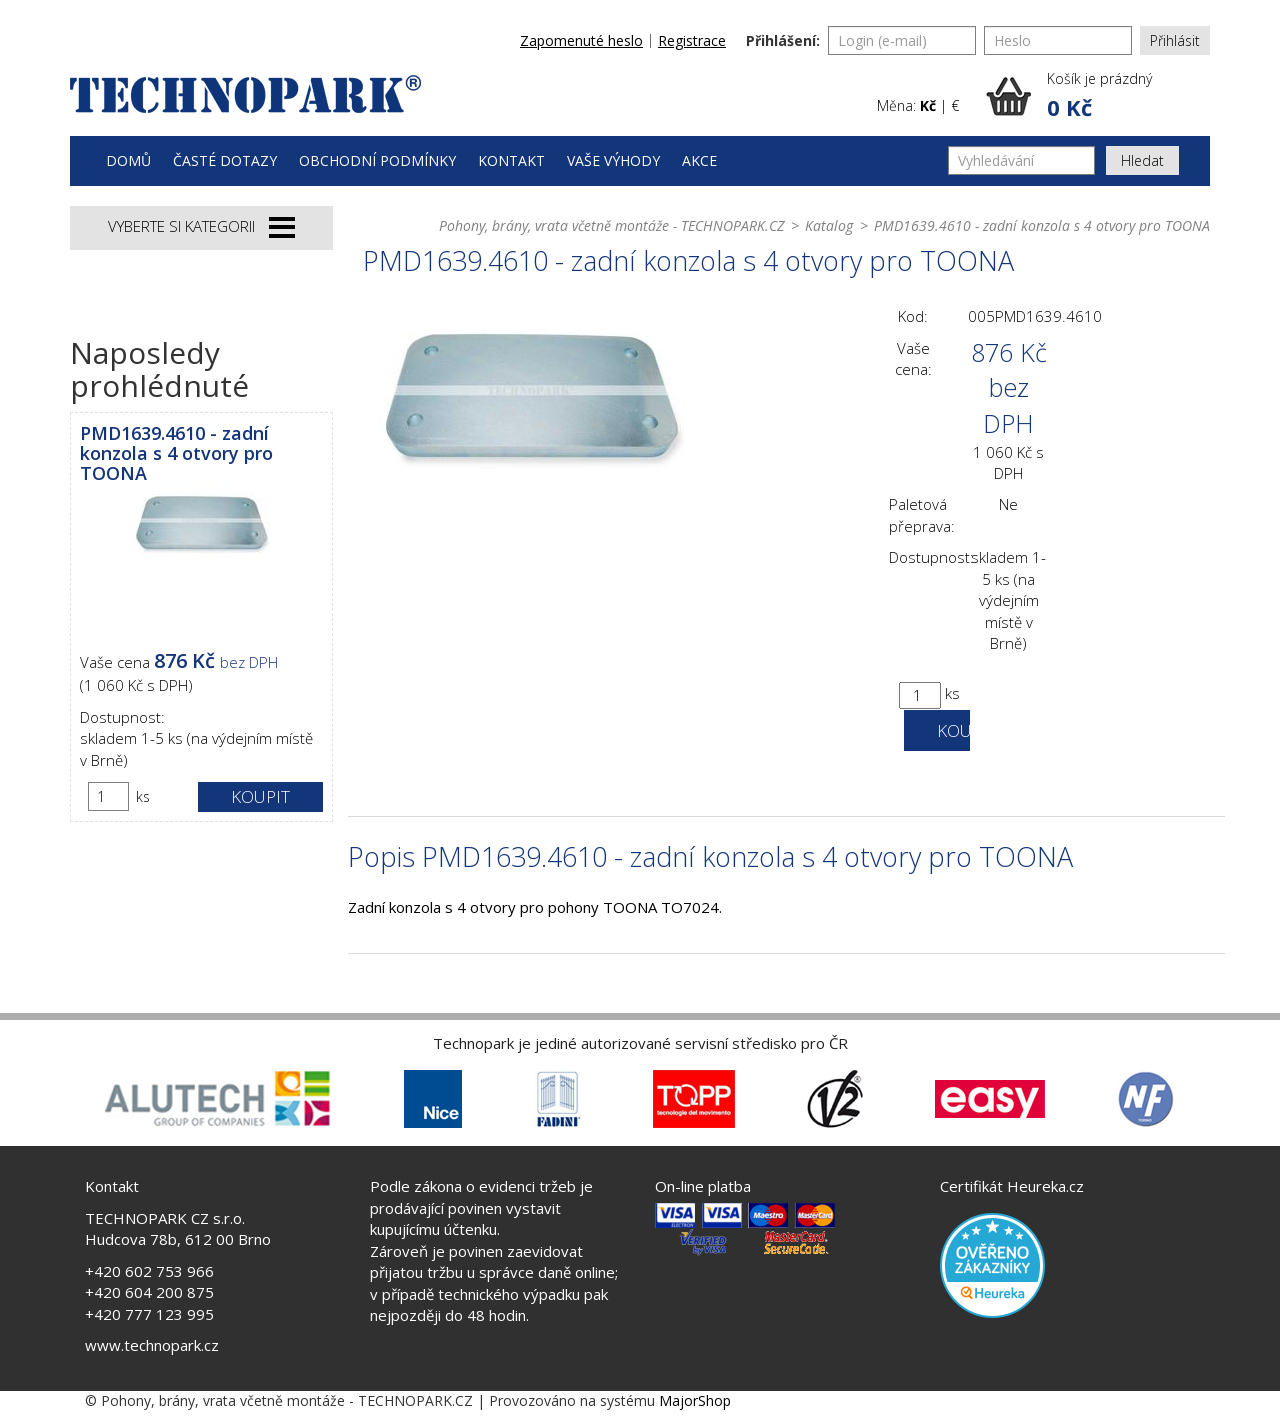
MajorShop (695, 1400)
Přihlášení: (783, 40)
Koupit (260, 796)
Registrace (692, 40)
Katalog (829, 225)
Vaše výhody (613, 160)
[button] (1098, 96)
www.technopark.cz (152, 1345)
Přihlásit (1175, 40)
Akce (699, 160)
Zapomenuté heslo (581, 40)
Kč (928, 105)
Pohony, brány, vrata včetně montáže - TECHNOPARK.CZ (611, 225)
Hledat (1142, 160)
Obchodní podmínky (377, 160)
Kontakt (511, 160)
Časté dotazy (225, 160)
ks (143, 796)
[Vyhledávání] (1021, 160)
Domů (128, 160)
